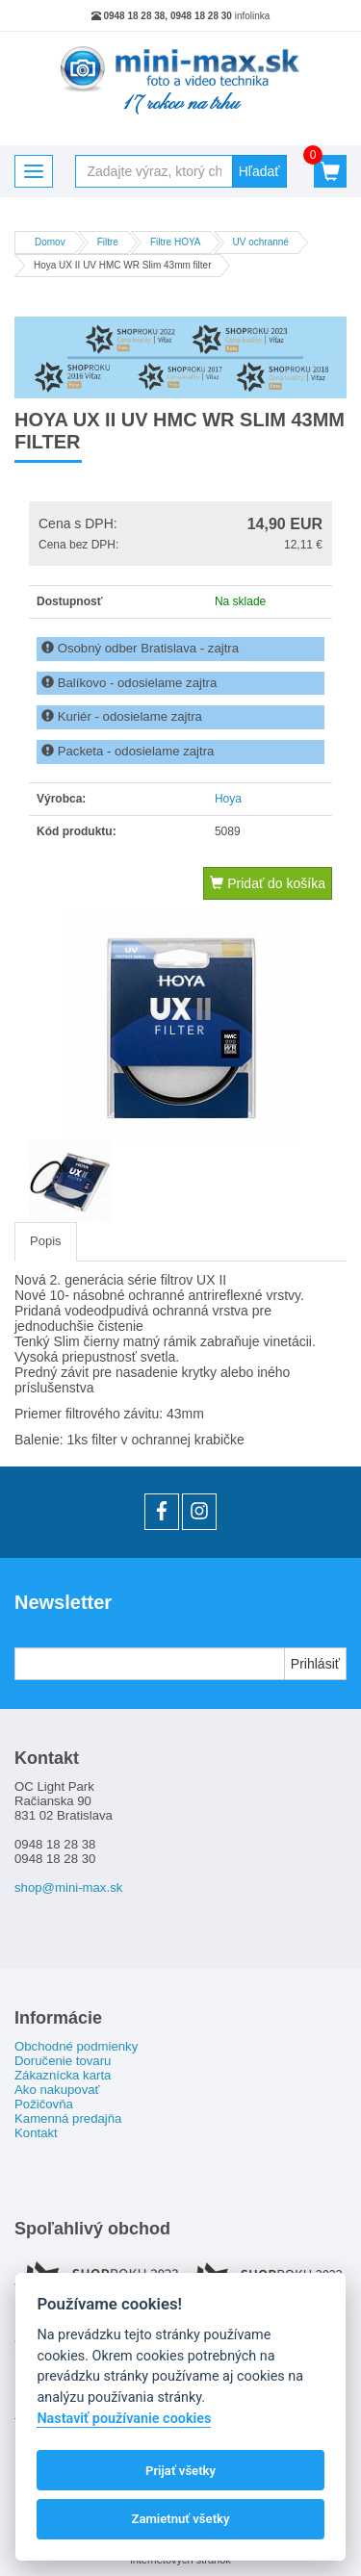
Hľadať (259, 171)
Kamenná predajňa (67, 2118)
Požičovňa (43, 2104)
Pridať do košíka (267, 883)
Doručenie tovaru (62, 2060)
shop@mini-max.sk (68, 1887)
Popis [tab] (46, 1241)
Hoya (228, 798)
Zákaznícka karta (62, 2075)
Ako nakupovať (57, 2089)
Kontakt (36, 2133)
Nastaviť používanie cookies (124, 2418)
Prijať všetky (180, 2470)
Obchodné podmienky (76, 2046)
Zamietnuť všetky (181, 2519)
